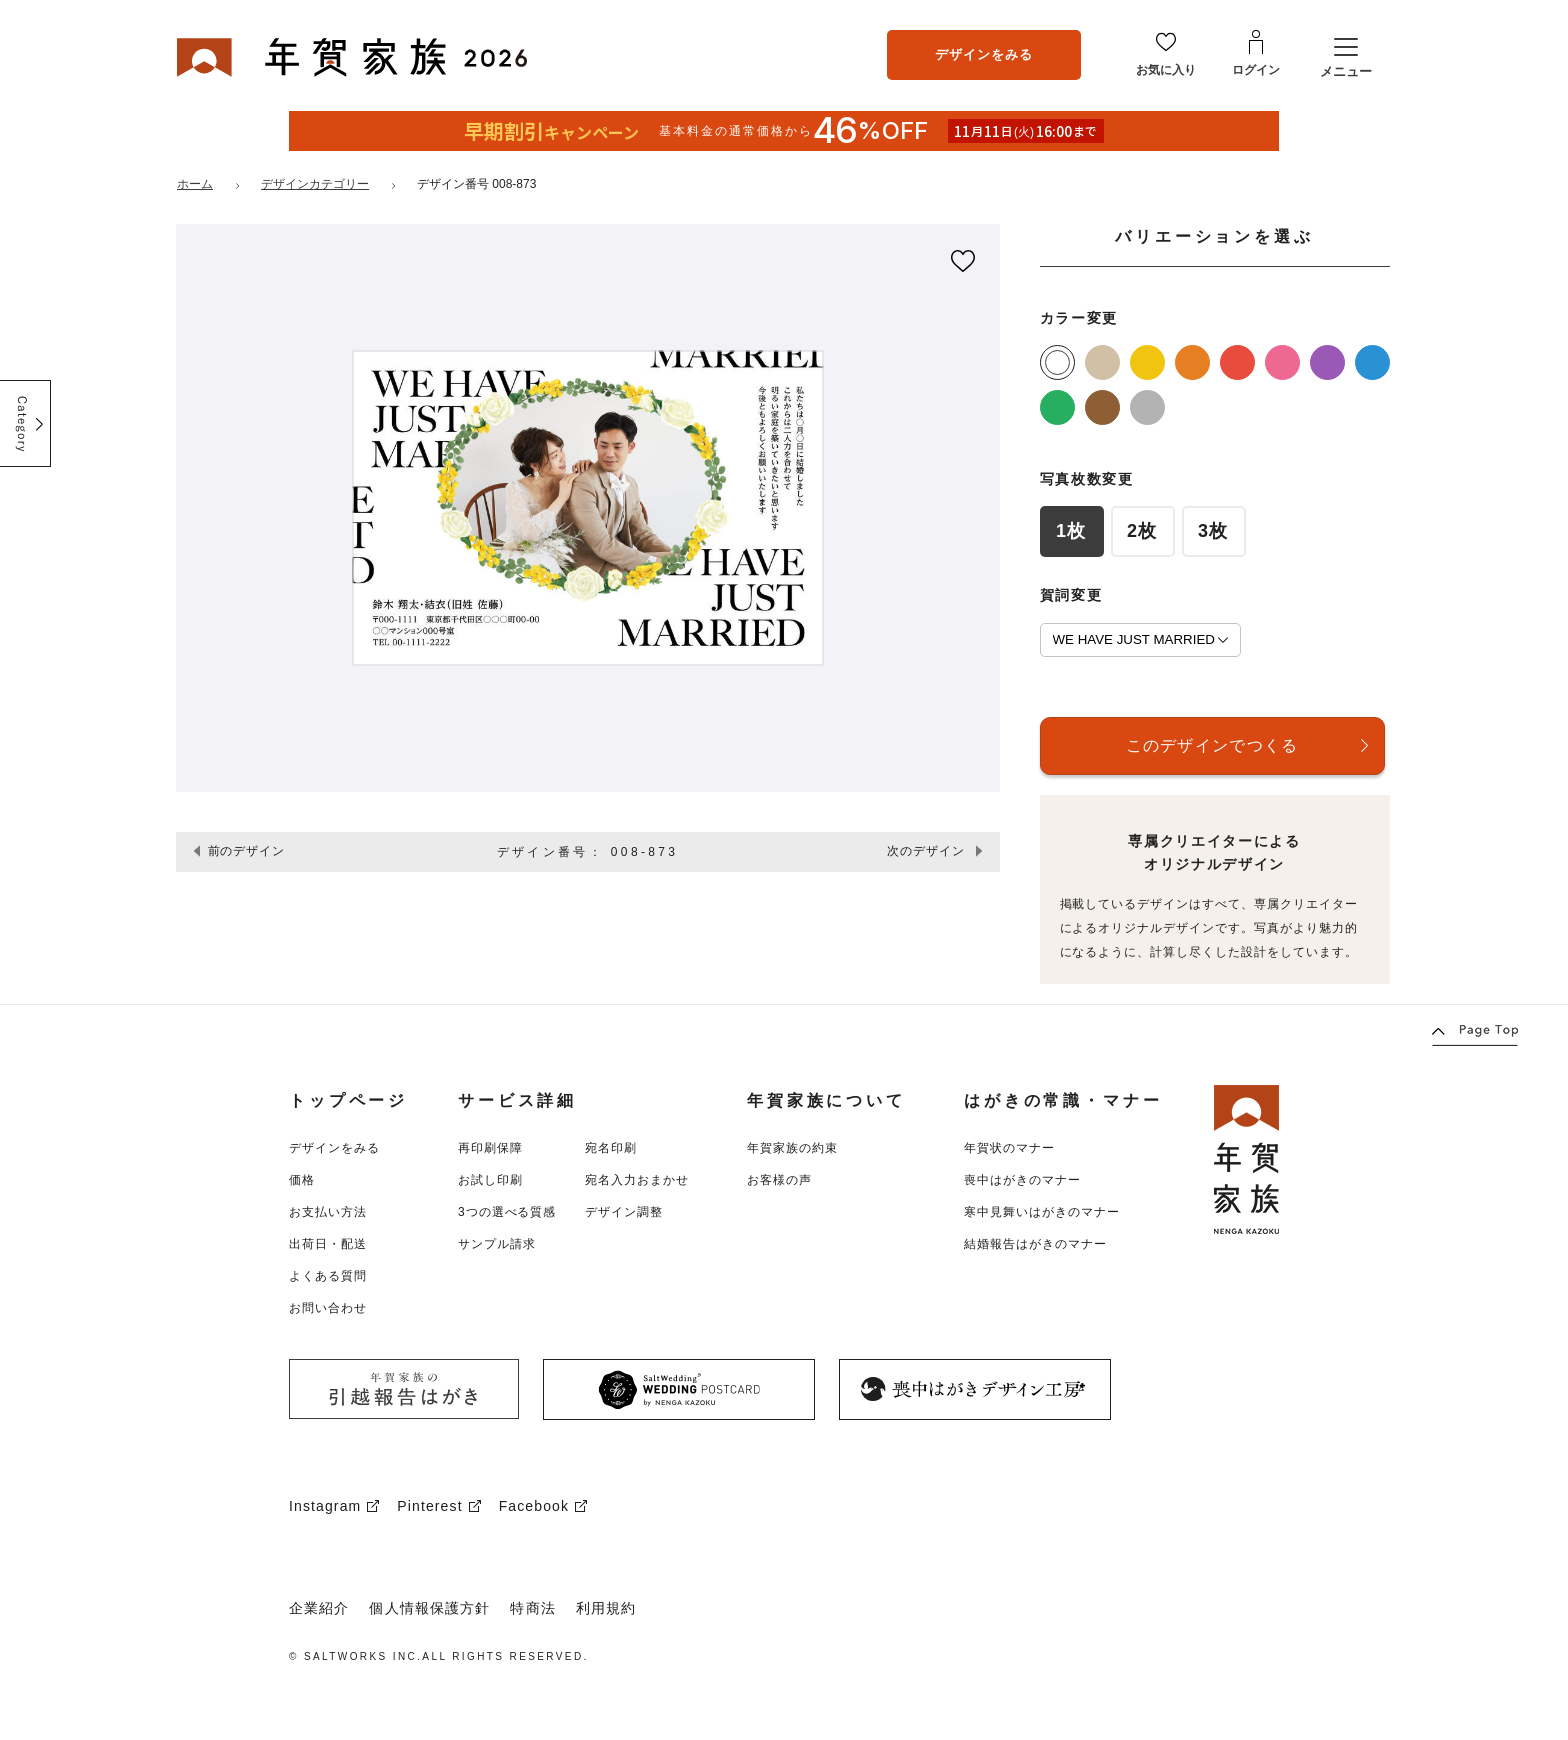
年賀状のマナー (1009, 1148)
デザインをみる (984, 54)
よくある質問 (328, 1276)
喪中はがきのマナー (1022, 1180)
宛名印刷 (611, 1148)
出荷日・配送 (328, 1244)
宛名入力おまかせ (637, 1180)
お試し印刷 (490, 1180)
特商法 (532, 1608)
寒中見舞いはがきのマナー (1042, 1212)
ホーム (195, 184)
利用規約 (606, 1608)
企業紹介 (319, 1608)
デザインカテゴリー (315, 184)
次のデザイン (926, 851)
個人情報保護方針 (429, 1608)
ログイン (1256, 70)
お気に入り (1166, 70)
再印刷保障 (490, 1148)
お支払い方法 (328, 1212)
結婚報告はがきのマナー (1035, 1244)
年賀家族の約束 (792, 1148)
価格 (302, 1180)
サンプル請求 (497, 1244)
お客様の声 (779, 1180)
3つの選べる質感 (507, 1212)
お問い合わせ (328, 1308)
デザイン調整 (624, 1212)
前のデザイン (247, 851)
